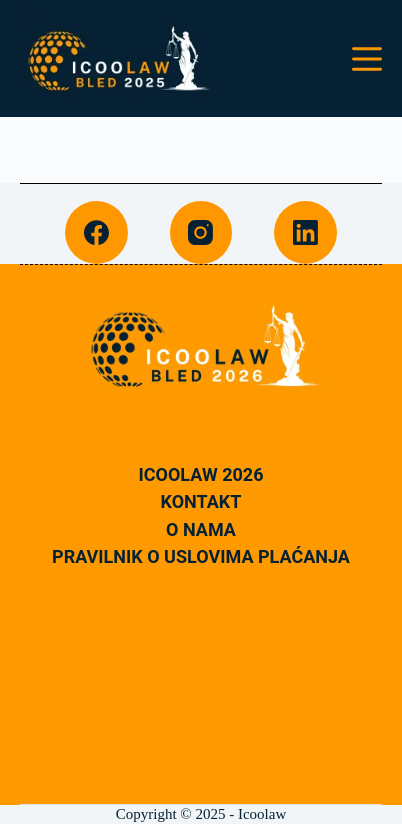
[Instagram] (201, 232)
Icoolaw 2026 (201, 475)
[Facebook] (96, 232)
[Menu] (367, 59)
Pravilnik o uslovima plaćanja (201, 557)
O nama (201, 530)
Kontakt (201, 502)
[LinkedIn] (305, 232)
